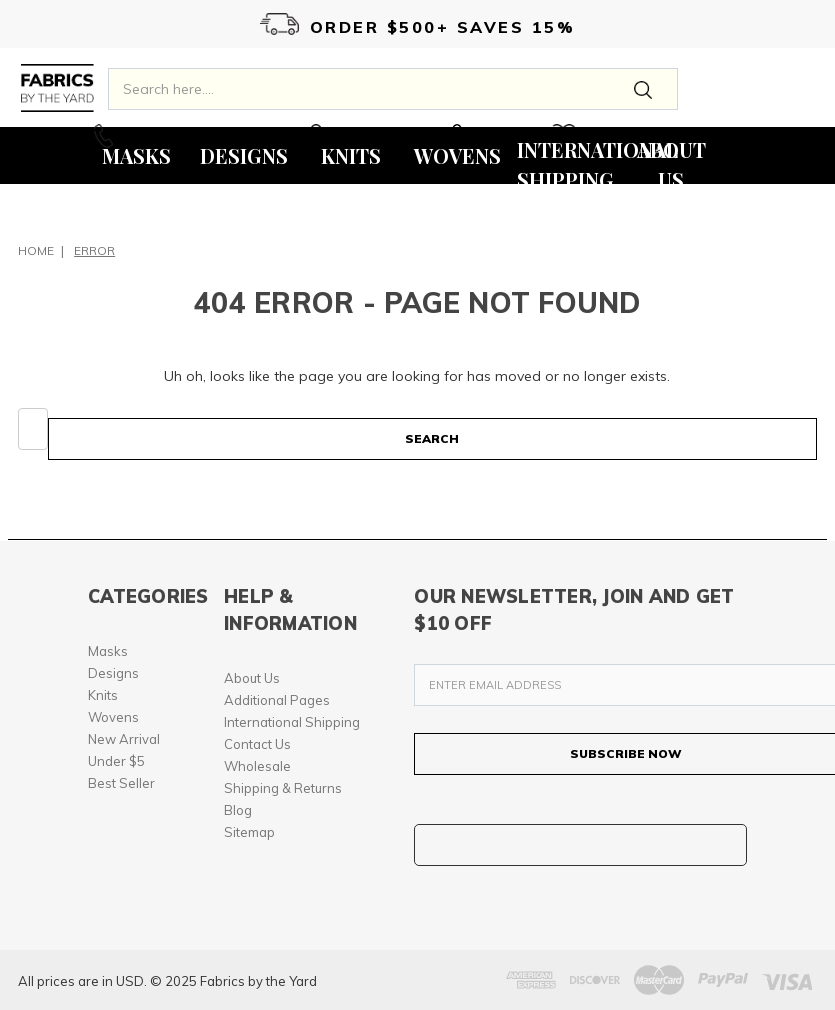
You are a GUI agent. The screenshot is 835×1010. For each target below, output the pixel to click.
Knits (103, 695)
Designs (113, 673)
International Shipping (292, 722)
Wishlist (599, 135)
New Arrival (124, 739)
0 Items (486, 136)
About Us (252, 678)
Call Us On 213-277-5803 (188, 136)
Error (94, 250)
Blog (238, 810)
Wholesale (257, 766)
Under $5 (116, 761)
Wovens (113, 717)
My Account (364, 136)
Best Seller (121, 783)
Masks (108, 651)
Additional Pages (277, 700)
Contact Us (257, 744)
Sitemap (249, 832)
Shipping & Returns (283, 788)
